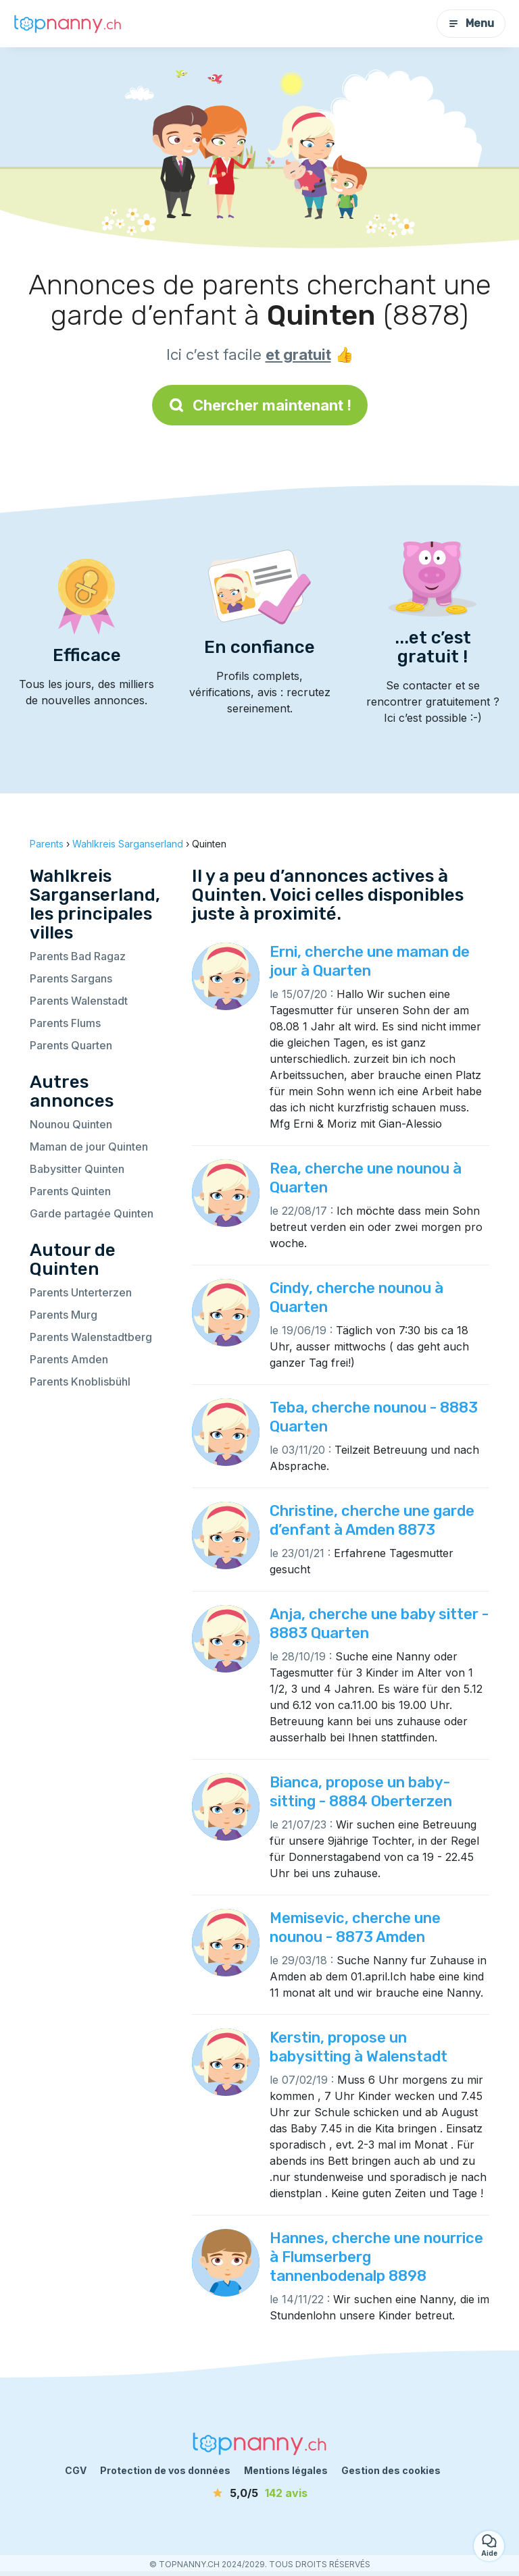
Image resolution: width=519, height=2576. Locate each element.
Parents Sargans (71, 978)
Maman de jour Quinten (89, 1146)
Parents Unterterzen (81, 1292)
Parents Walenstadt (79, 1000)
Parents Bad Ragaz (78, 956)
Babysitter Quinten (77, 1169)
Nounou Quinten (71, 1124)
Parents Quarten (71, 1045)
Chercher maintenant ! (259, 405)
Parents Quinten (70, 1191)
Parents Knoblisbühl (80, 1381)
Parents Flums (65, 1023)
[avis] (259, 2493)
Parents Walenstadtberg (91, 1337)
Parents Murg (63, 1314)
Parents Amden (69, 1359)
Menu (471, 23)
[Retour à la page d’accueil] (68, 23)
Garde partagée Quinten (91, 1213)
